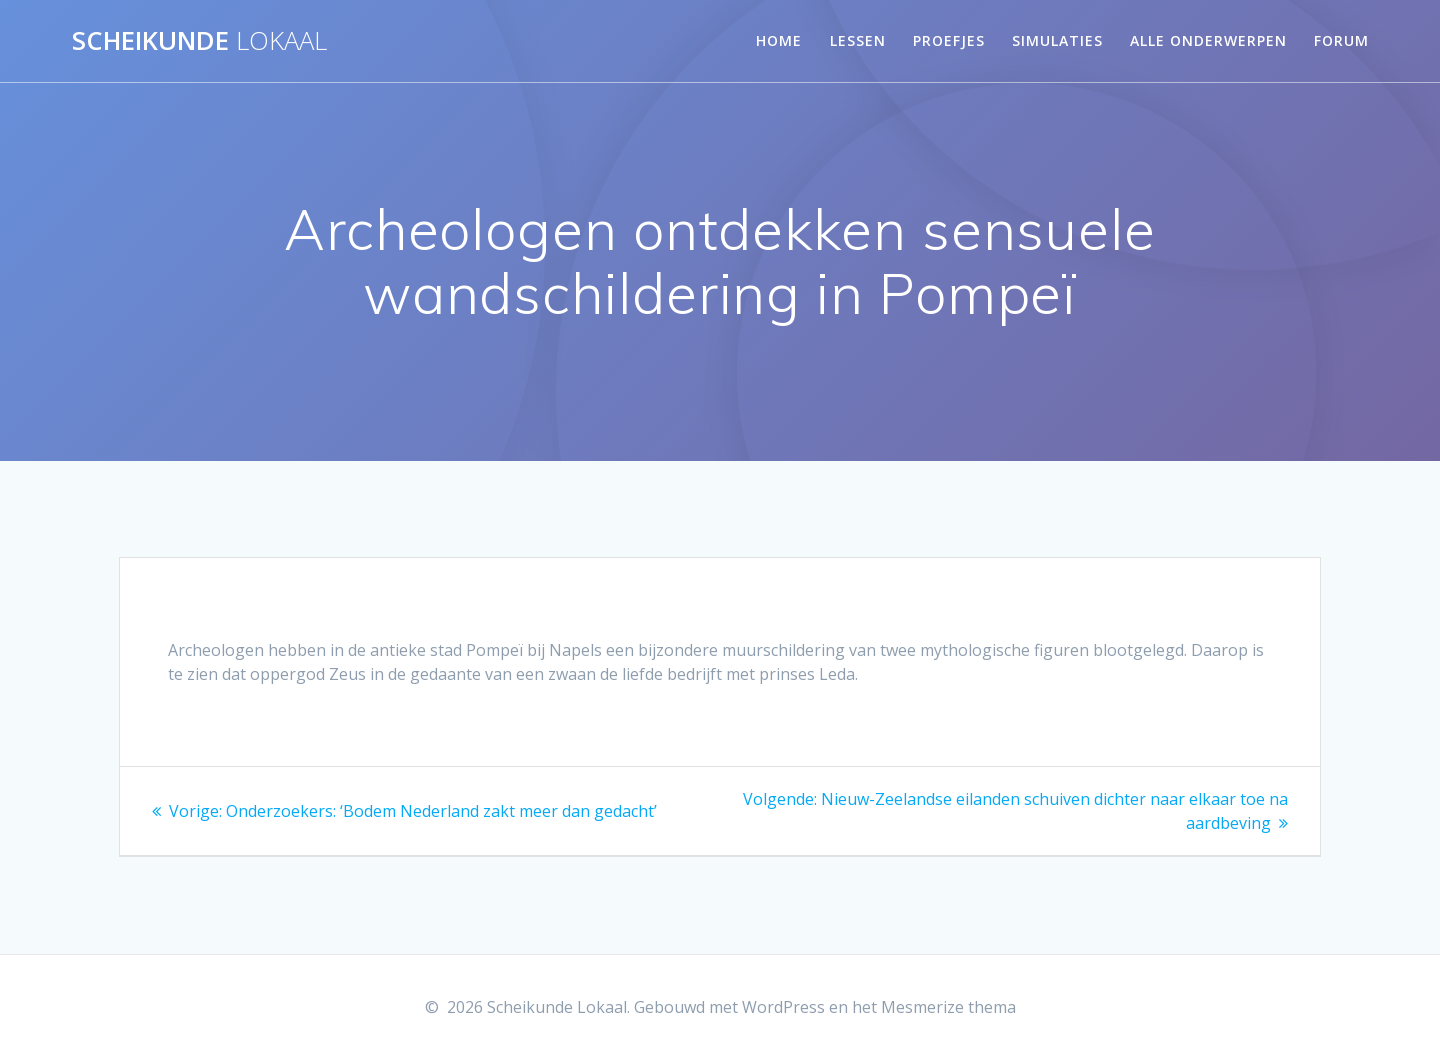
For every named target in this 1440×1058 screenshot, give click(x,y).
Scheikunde (199, 41)
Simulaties (1057, 40)
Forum (1341, 40)
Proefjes (949, 40)
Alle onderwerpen (1208, 40)
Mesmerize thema (948, 1007)
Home (779, 40)
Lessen (858, 40)
